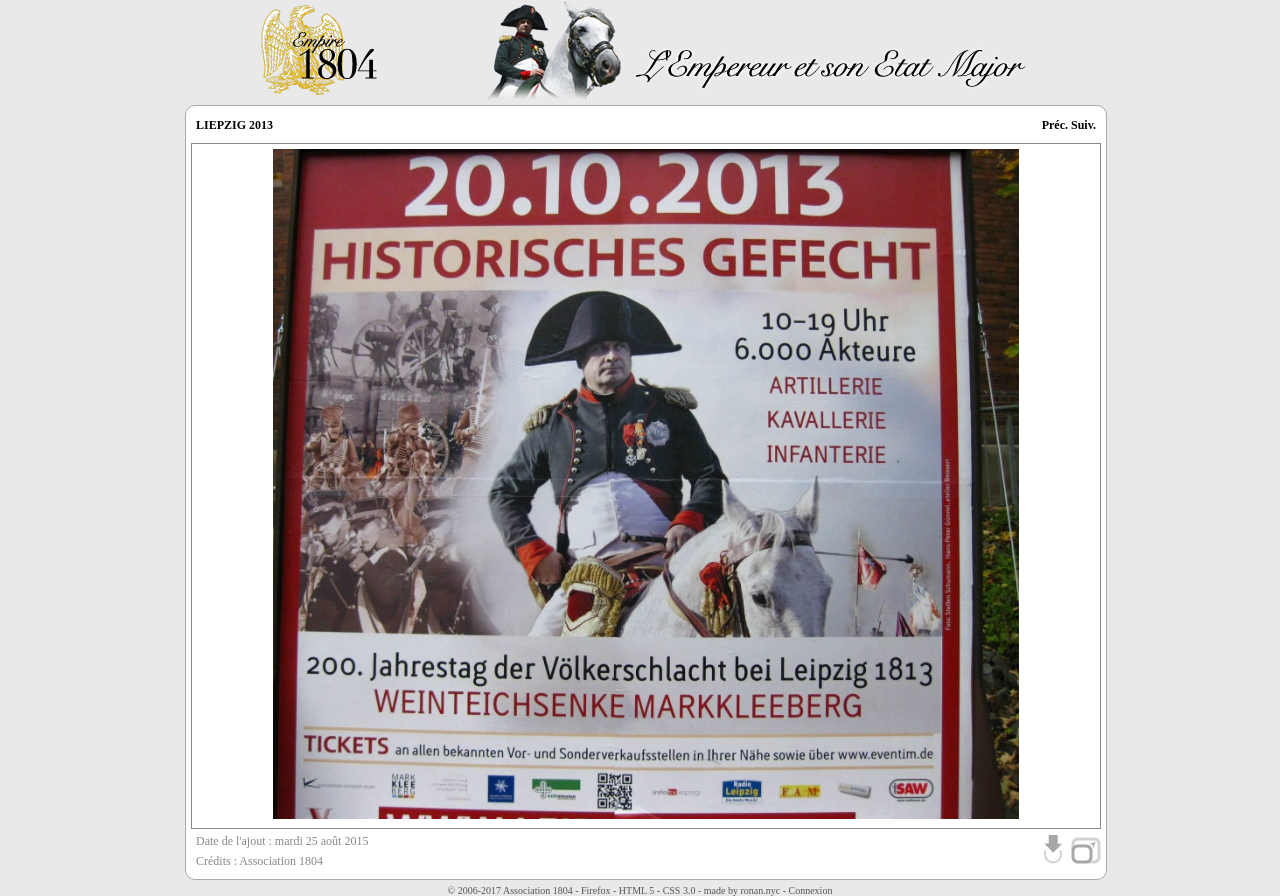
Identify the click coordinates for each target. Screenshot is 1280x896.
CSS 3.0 (679, 890)
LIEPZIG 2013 (234, 125)
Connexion (811, 890)
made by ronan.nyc (742, 890)
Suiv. (1083, 125)
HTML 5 (636, 890)
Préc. (1055, 125)
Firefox (595, 890)
